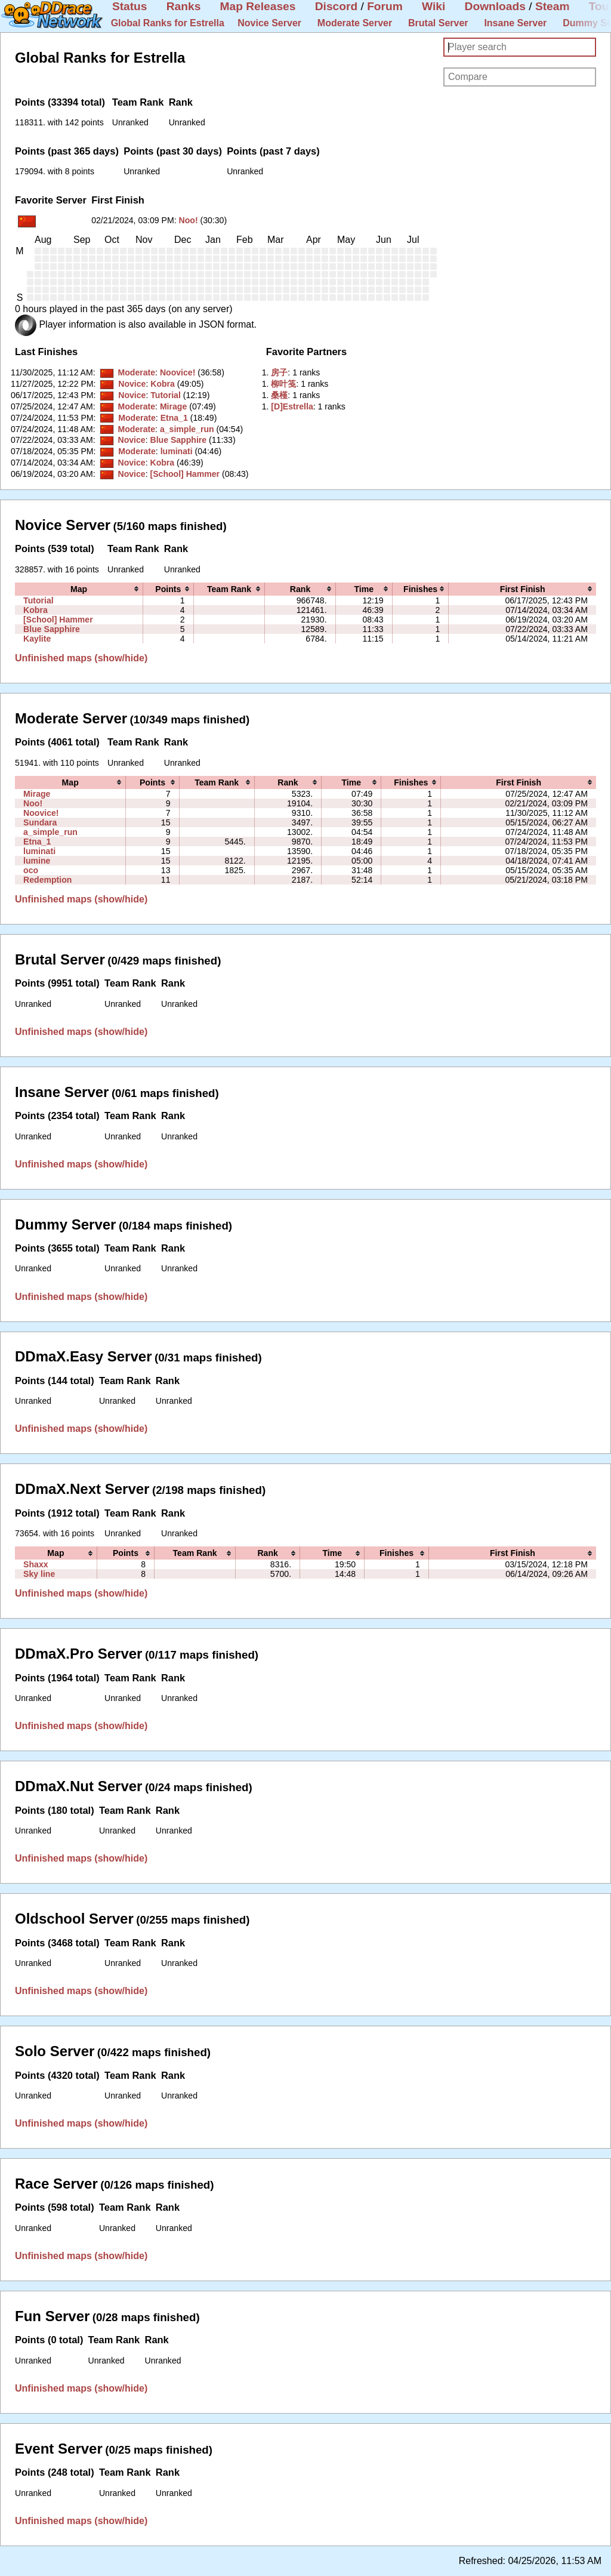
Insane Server (515, 23)
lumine (36, 860)
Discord (336, 6)
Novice (132, 384)
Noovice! (177, 372)
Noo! (188, 220)
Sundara (40, 822)
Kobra (162, 384)
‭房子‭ (279, 372)
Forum (385, 6)
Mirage (173, 406)
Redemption (47, 880)
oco (30, 870)
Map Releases (258, 6)
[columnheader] (79, 589)
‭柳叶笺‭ (283, 384)
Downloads (495, 6)
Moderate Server (354, 23)
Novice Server (269, 23)
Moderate (136, 372)
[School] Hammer (185, 474)
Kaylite (37, 638)
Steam (552, 6)
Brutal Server (438, 23)
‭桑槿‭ (279, 395)
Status (129, 6)
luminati (177, 451)
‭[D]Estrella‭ (292, 406)
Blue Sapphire (178, 440)
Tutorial (165, 395)
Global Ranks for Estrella (167, 23)
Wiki (433, 6)
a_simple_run (187, 429)
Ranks (183, 6)
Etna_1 (174, 418)
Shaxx (35, 1564)
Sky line (39, 1574)
